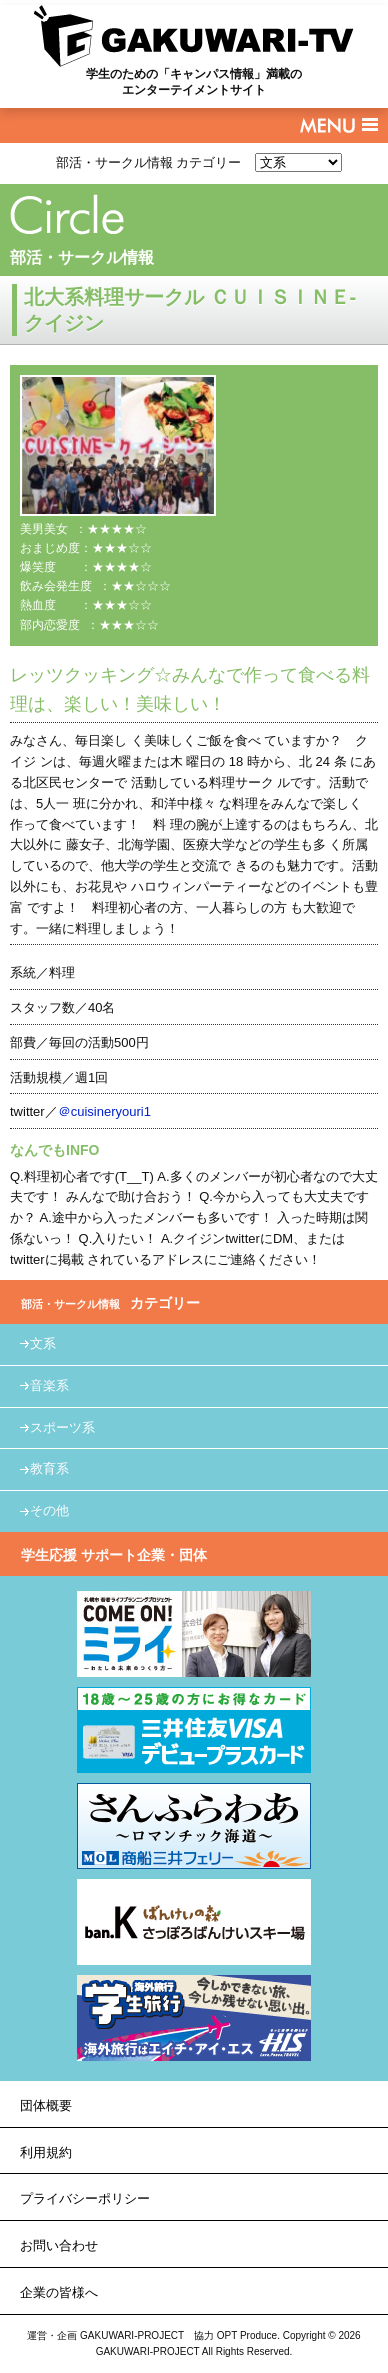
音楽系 (49, 1385)
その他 (49, 1510)
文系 (43, 1343)
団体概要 (46, 2105)
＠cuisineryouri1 (104, 1111)
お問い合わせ (59, 2245)
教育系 (49, 1468)
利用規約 (46, 2152)
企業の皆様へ (59, 2292)
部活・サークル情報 (82, 257)
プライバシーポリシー (85, 2198)
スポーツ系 (62, 1427)
